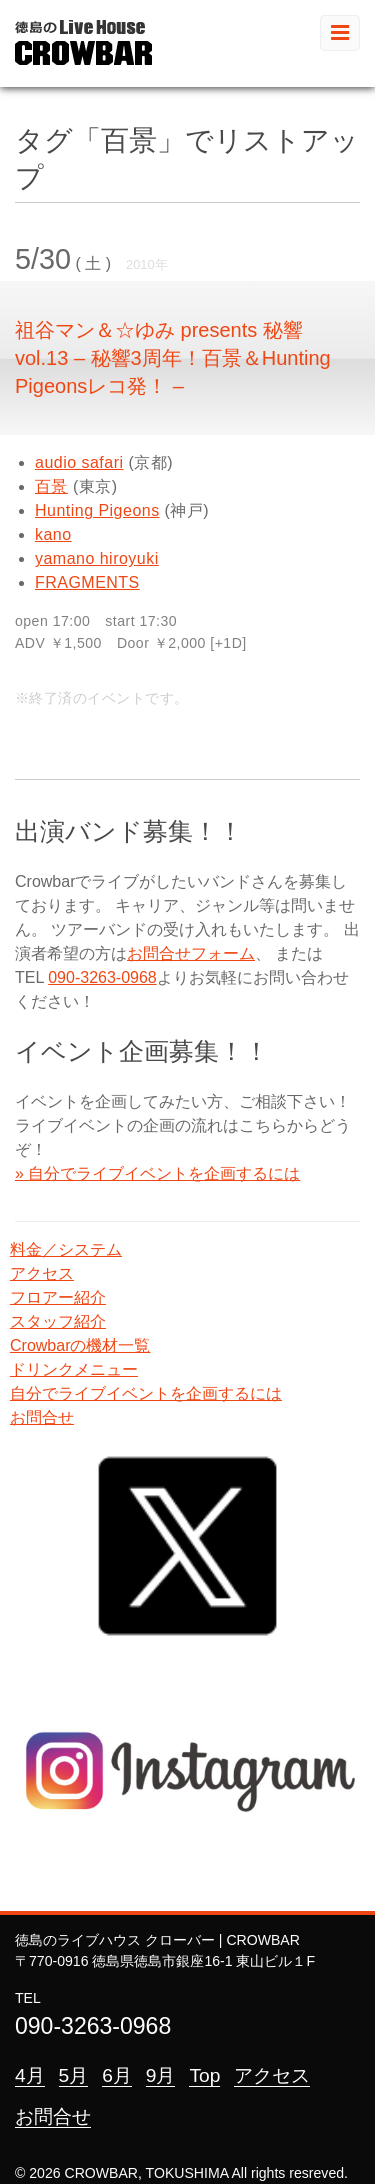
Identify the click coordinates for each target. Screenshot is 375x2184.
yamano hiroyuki (97, 558)
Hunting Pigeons (97, 510)
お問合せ (42, 1417)
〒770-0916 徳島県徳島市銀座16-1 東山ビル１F (165, 1961)
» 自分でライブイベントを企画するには (157, 1173)
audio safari (79, 462)
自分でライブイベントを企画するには (146, 1393)
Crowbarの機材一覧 (80, 1345)
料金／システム (66, 1249)
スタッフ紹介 (58, 1321)
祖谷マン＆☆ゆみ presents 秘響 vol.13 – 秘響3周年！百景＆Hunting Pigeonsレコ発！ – (173, 358)
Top (204, 2075)
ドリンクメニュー (74, 1369)
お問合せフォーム (191, 953)
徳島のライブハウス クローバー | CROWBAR (157, 1940)
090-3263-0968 (102, 977)
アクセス (42, 1273)
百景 (51, 486)
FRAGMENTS (87, 582)
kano (53, 534)
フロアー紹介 (58, 1297)
